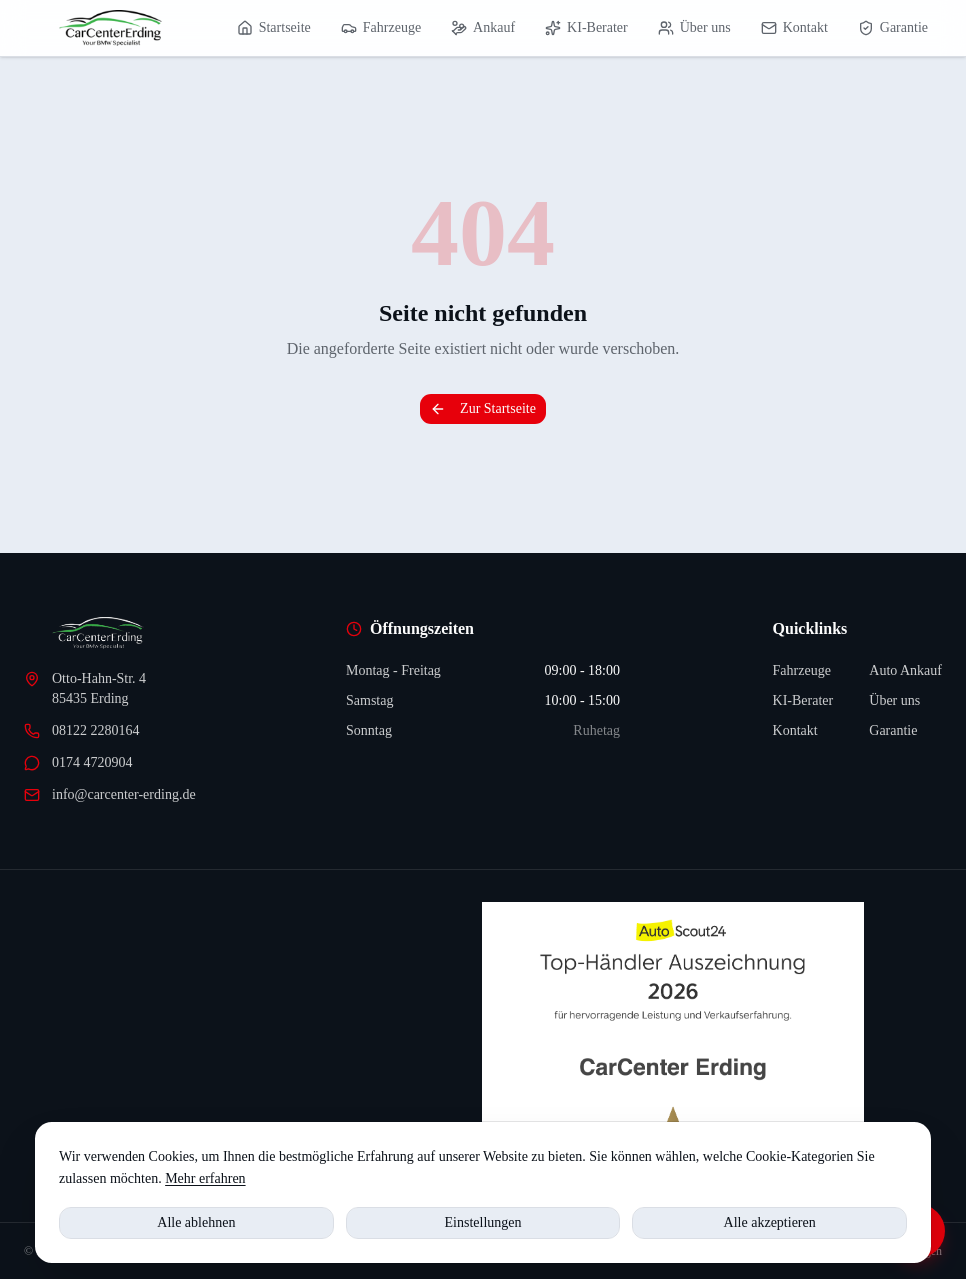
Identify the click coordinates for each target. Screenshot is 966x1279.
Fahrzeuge (381, 28)
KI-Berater (586, 28)
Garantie (893, 28)
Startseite (274, 28)
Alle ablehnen (196, 1222)
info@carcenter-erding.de (110, 795)
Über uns (694, 28)
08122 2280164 (82, 731)
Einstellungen (483, 1222)
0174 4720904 (78, 763)
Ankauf (483, 28)
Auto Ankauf (905, 670)
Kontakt (794, 28)
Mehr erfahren (205, 1178)
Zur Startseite (483, 409)
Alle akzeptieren (770, 1222)
